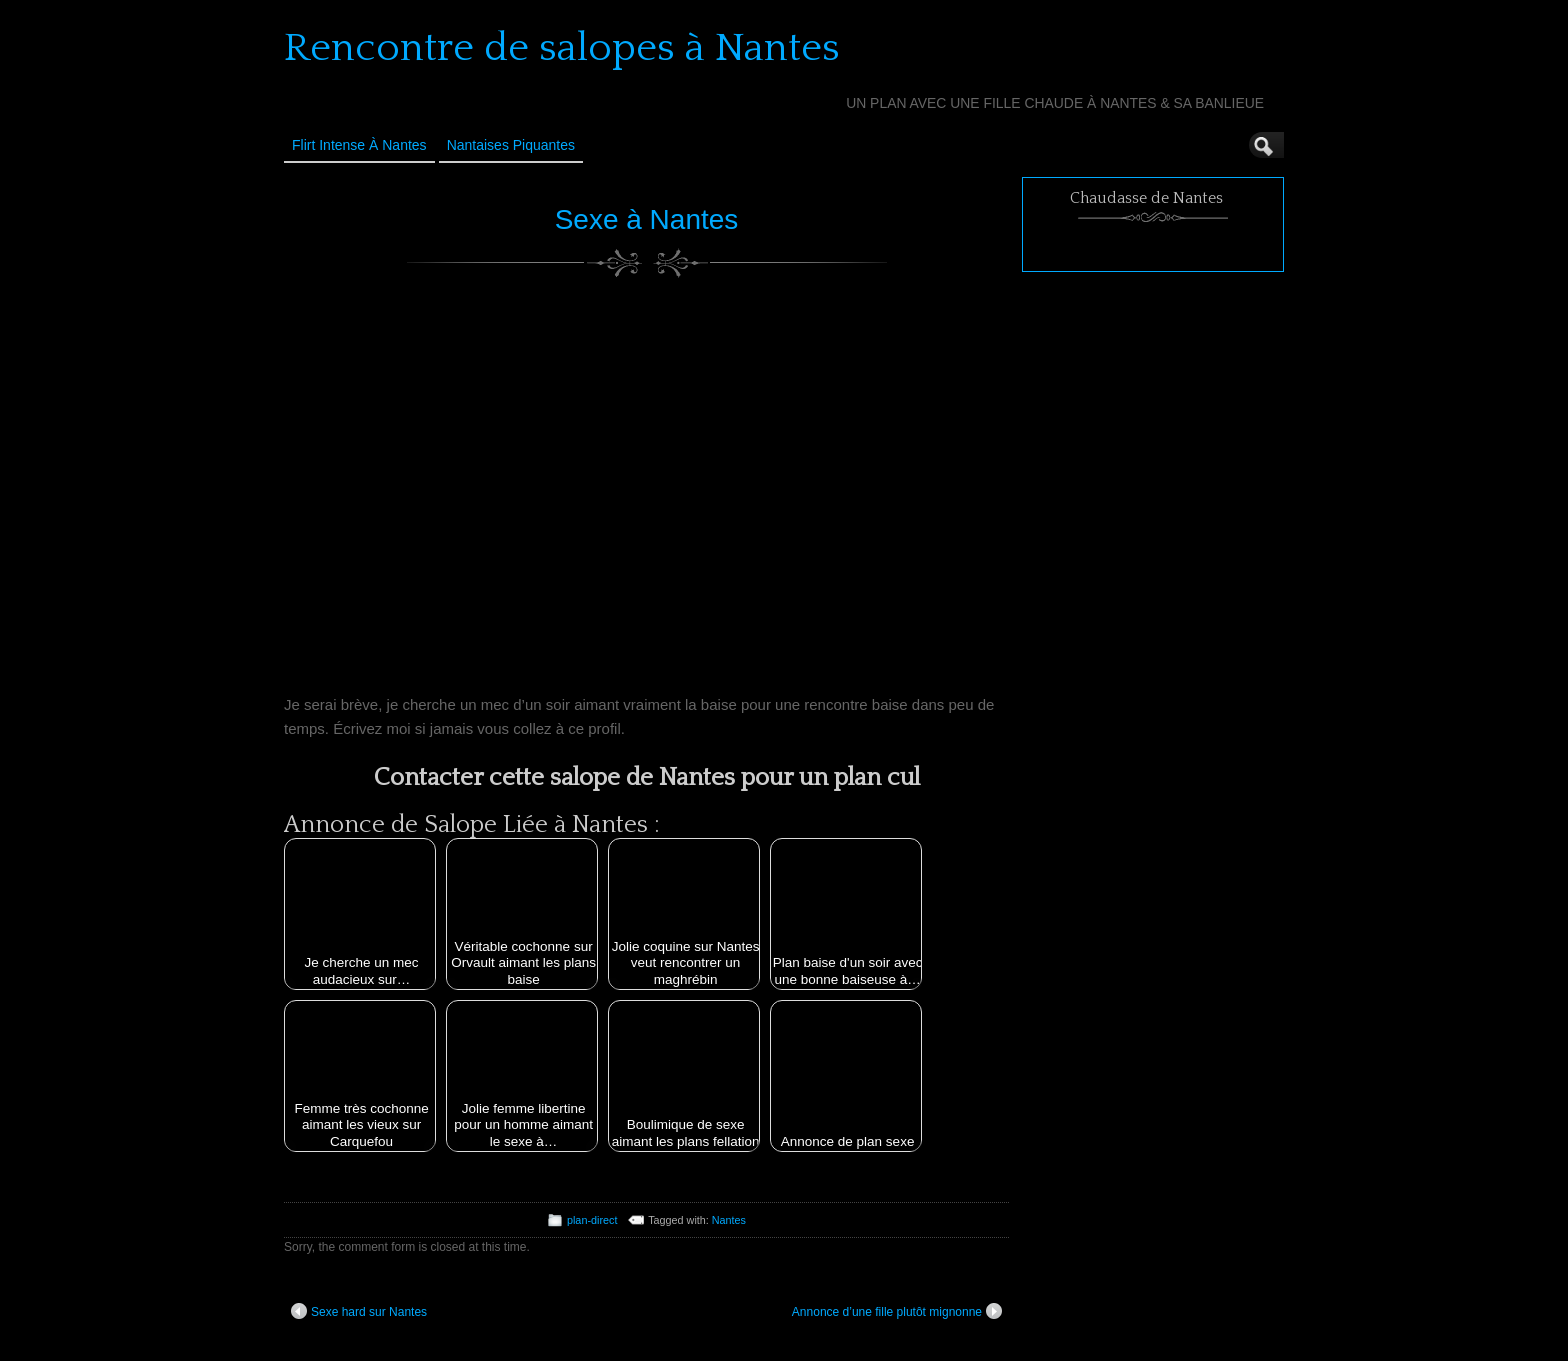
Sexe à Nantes (647, 219)
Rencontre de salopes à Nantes (562, 48)
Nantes (729, 1220)
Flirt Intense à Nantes (359, 145)
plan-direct (592, 1220)
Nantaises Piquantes (511, 145)
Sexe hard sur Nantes (359, 1311)
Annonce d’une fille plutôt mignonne (897, 1311)
